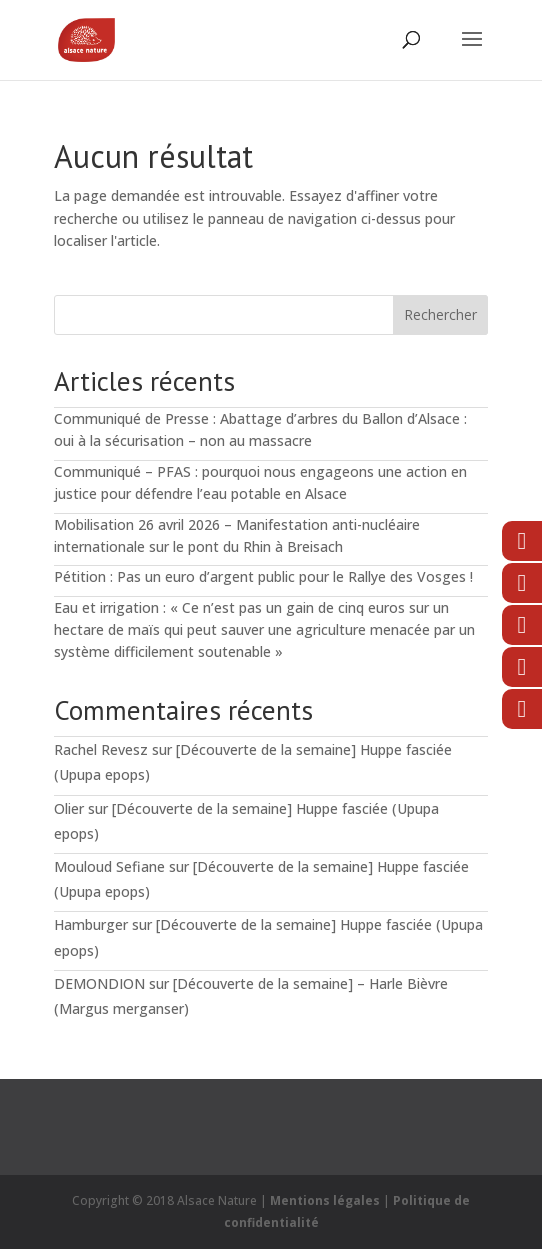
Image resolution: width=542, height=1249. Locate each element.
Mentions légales (325, 1200)
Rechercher (440, 314)
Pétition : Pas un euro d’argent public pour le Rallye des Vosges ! (263, 576)
